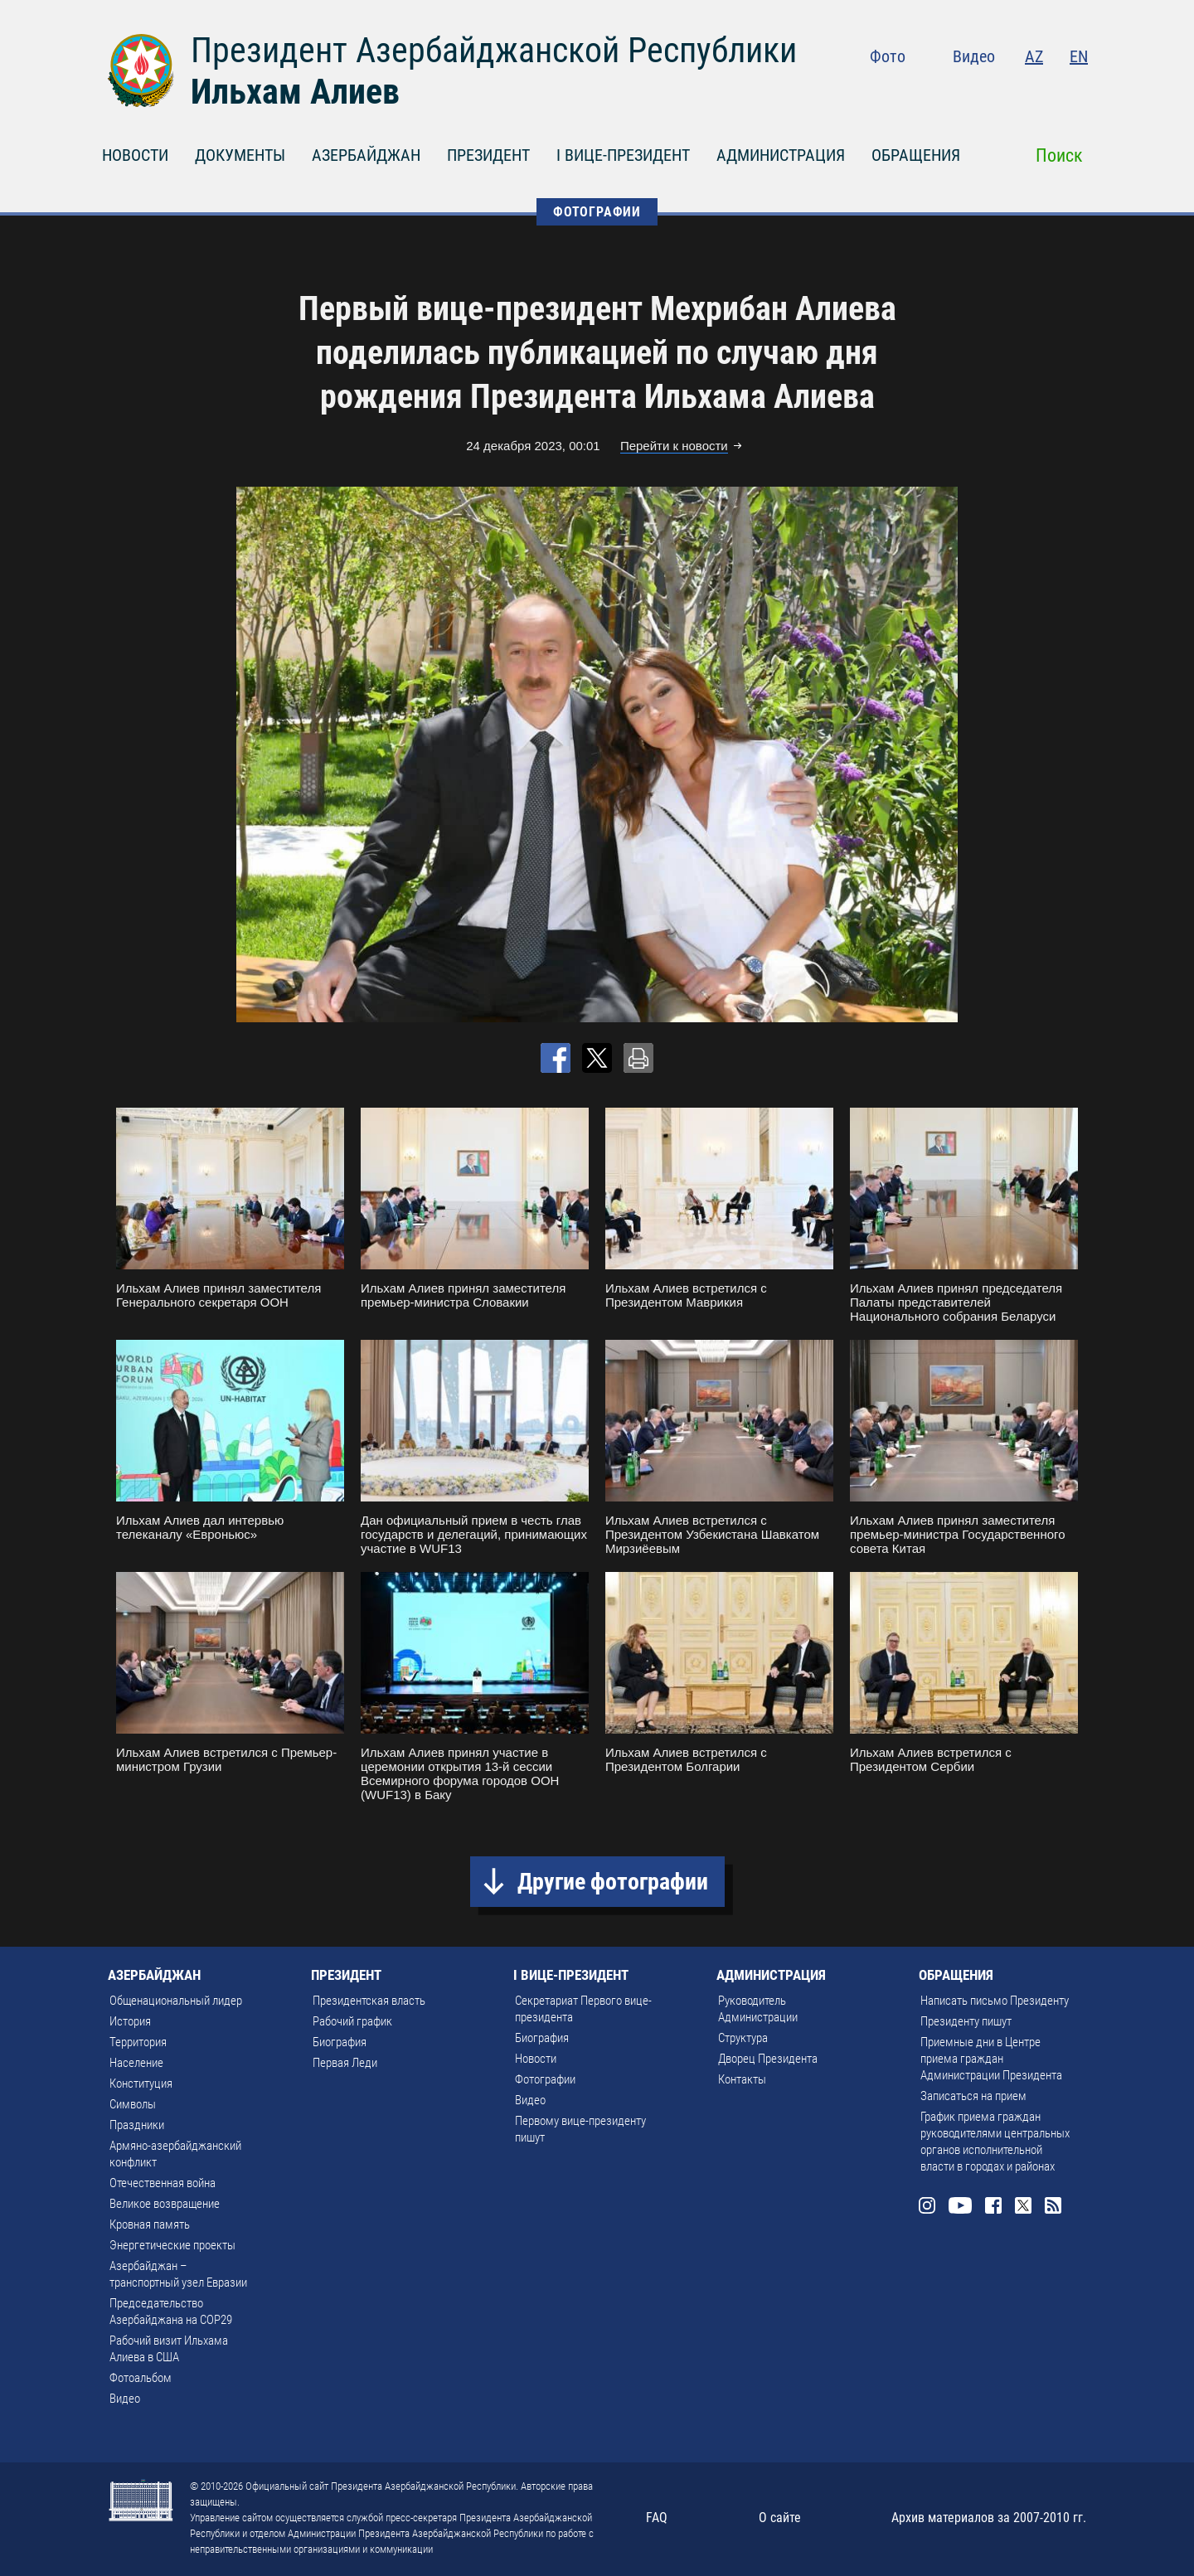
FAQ (656, 2518)
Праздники (136, 2125)
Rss (1078, 91)
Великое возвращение (164, 2203)
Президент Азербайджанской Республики (494, 50)
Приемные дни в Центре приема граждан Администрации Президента (991, 2059)
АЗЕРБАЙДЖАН (366, 155)
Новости (535, 2058)
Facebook (1013, 91)
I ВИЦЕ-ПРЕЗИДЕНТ (623, 155)
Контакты (742, 2079)
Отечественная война (162, 2183)
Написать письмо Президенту (994, 2000)
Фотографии (545, 2079)
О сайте (780, 2518)
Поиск (1059, 155)
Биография (339, 2042)
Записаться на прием (973, 2095)
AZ (1034, 56)
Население (136, 2062)
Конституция (140, 2083)
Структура (743, 2037)
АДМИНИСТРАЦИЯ (780, 155)
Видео (974, 56)
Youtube (977, 91)
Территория (138, 2042)
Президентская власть (369, 2000)
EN (1079, 56)
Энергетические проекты (172, 2245)
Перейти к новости (674, 446)
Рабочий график (352, 2021)
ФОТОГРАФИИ (597, 212)
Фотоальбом (140, 2377)
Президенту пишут (966, 2021)
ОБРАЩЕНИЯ (915, 155)
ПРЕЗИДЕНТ (488, 155)
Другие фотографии (612, 1881)
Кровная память (149, 2224)
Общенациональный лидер (175, 2000)
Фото (887, 56)
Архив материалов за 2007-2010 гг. (988, 2518)
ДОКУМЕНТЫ (240, 155)
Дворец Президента (768, 2058)
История (130, 2021)
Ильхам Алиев (295, 91)
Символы (132, 2104)
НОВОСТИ (135, 155)
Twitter (1045, 91)
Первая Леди (345, 2062)
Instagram (942, 91)
